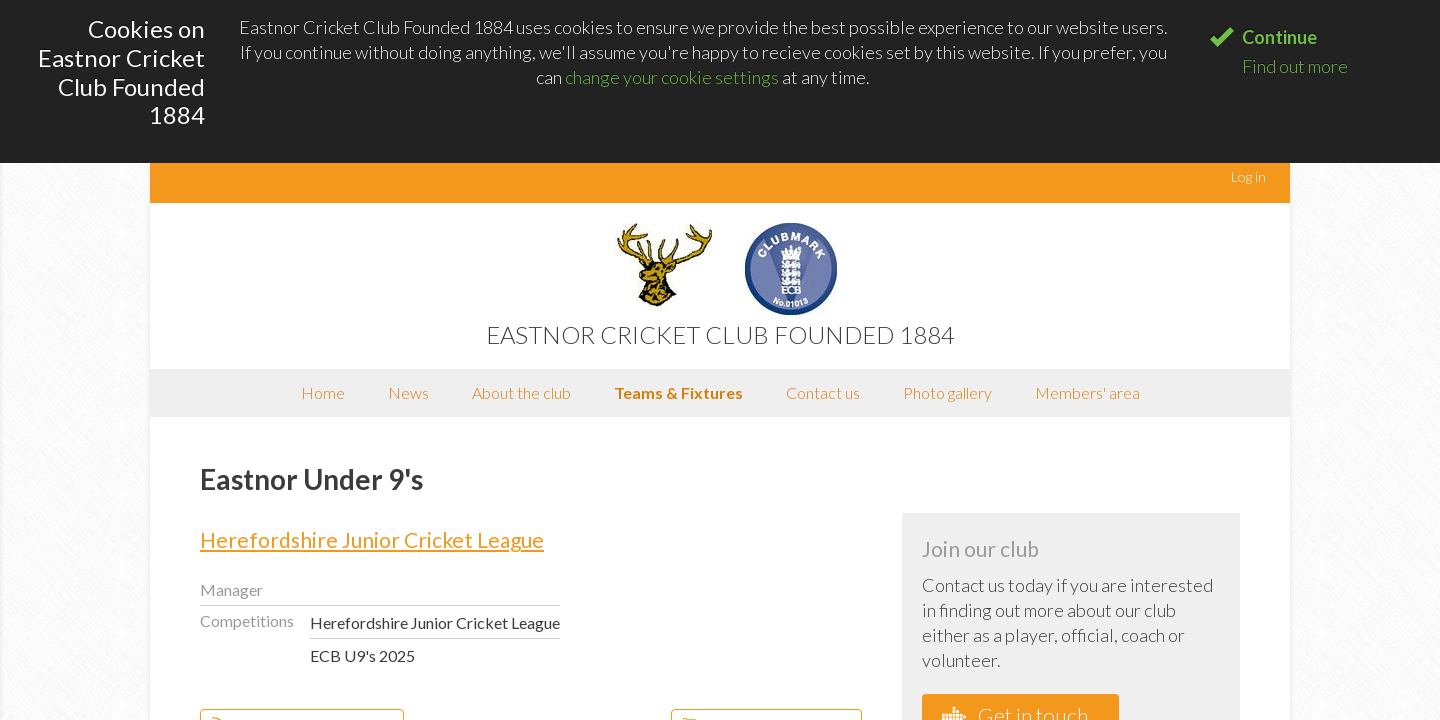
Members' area (1087, 392)
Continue (1279, 37)
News (408, 392)
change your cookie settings (672, 77)
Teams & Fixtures (678, 392)
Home (323, 392)
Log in (1248, 176)
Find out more (1295, 66)
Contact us (823, 392)
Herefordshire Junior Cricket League (372, 539)
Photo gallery (947, 392)
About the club (521, 392)
